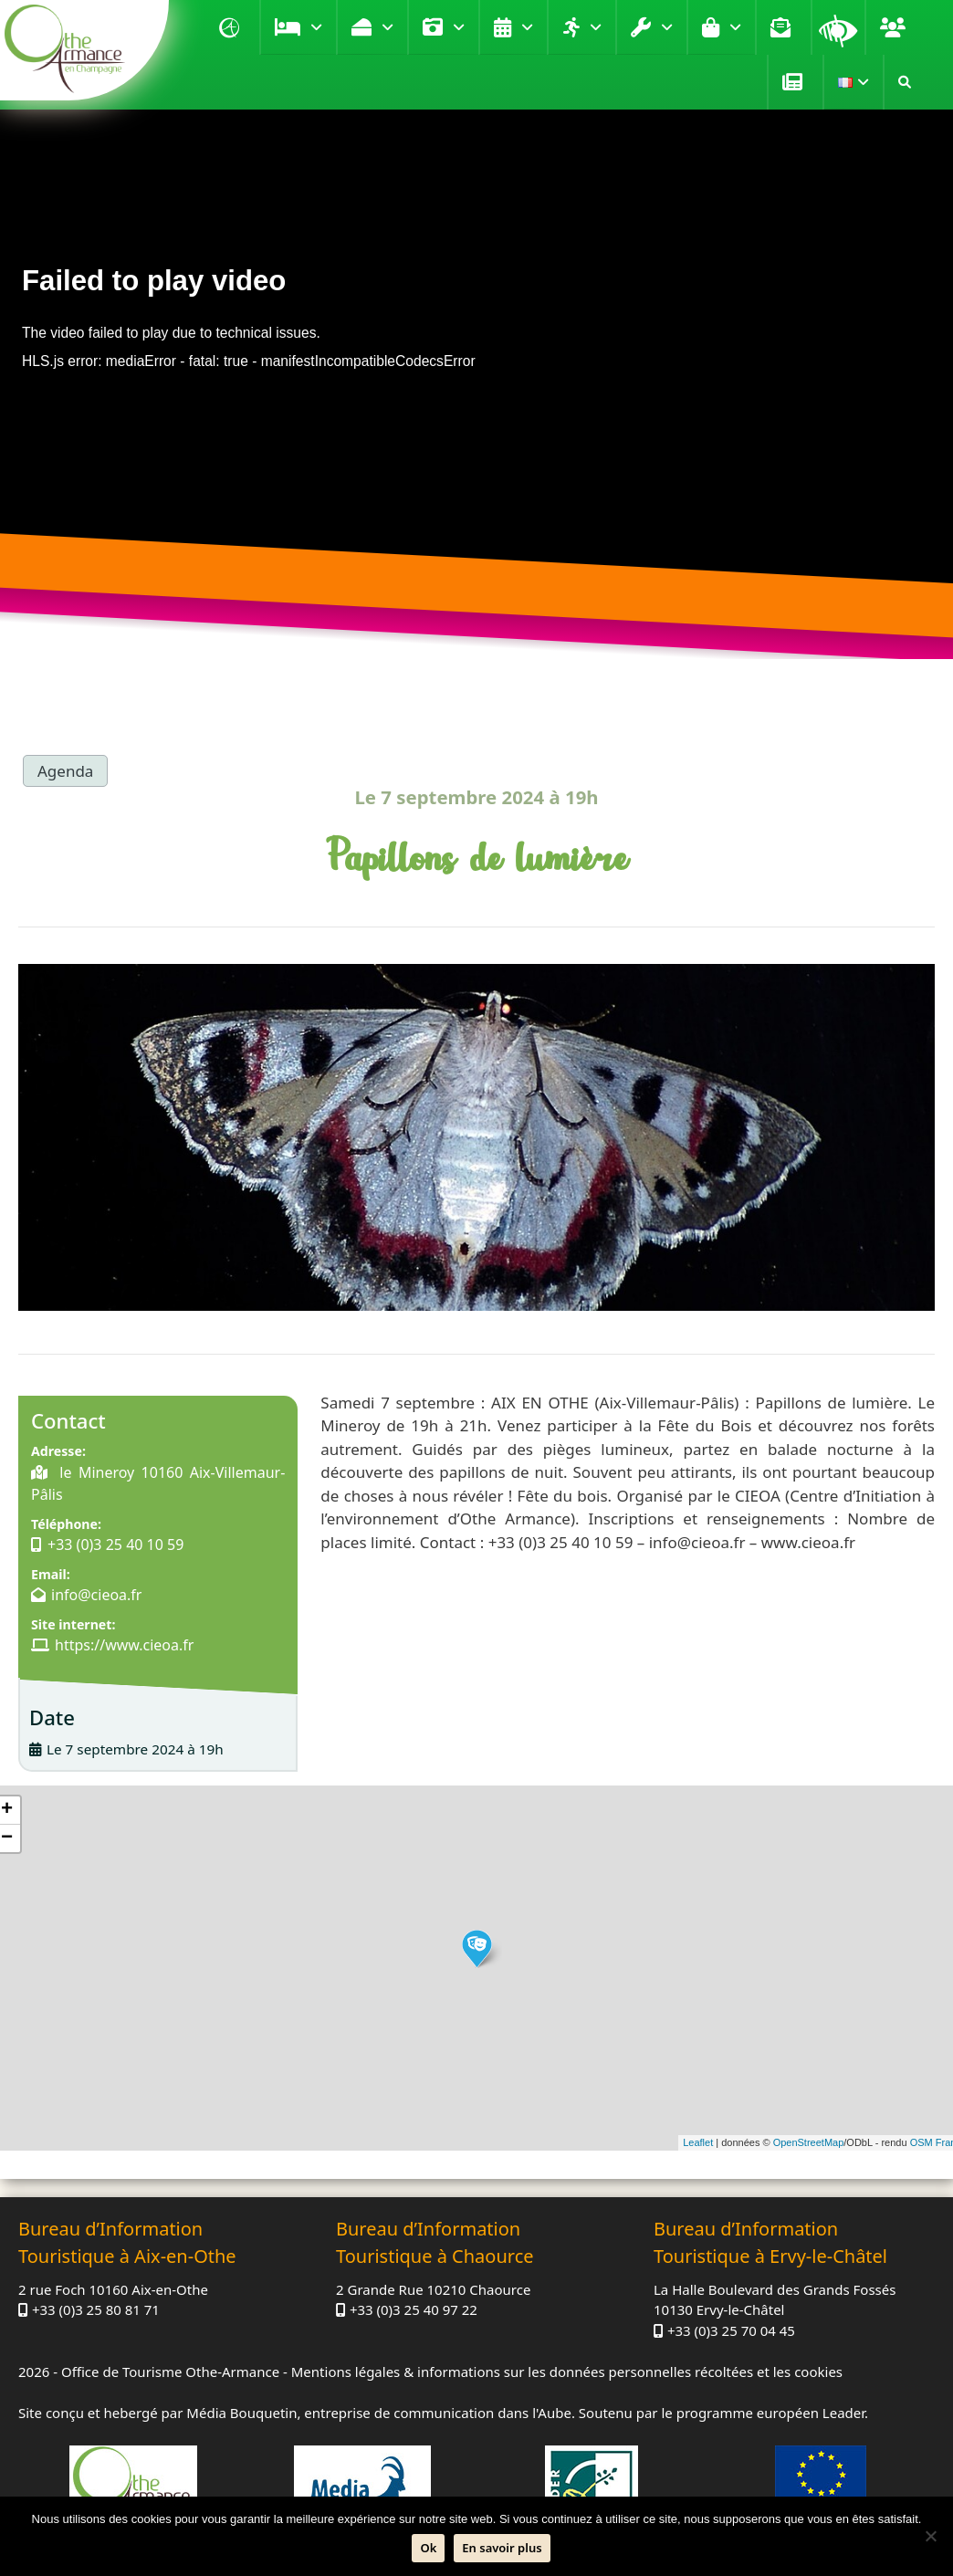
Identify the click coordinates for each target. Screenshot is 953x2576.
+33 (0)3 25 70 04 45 (731, 2330)
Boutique (735, 27)
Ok (428, 2547)
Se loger (316, 27)
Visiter (459, 27)
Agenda (527, 27)
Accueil (231, 27)
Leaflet (698, 2142)
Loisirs (596, 27)
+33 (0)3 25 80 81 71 (96, 2309)
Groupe (895, 27)
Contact (783, 27)
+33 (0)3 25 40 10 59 (115, 1544)
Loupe (838, 27)
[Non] (930, 2536)
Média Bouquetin (241, 2412)
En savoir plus (501, 2547)
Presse (795, 82)
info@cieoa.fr (96, 1595)
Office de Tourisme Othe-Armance (170, 2371)
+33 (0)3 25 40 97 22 (413, 2309)
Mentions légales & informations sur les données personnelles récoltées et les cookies (567, 2371)
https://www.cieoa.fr (124, 1645)
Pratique (667, 27)
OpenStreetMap (808, 2142)
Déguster (387, 27)
